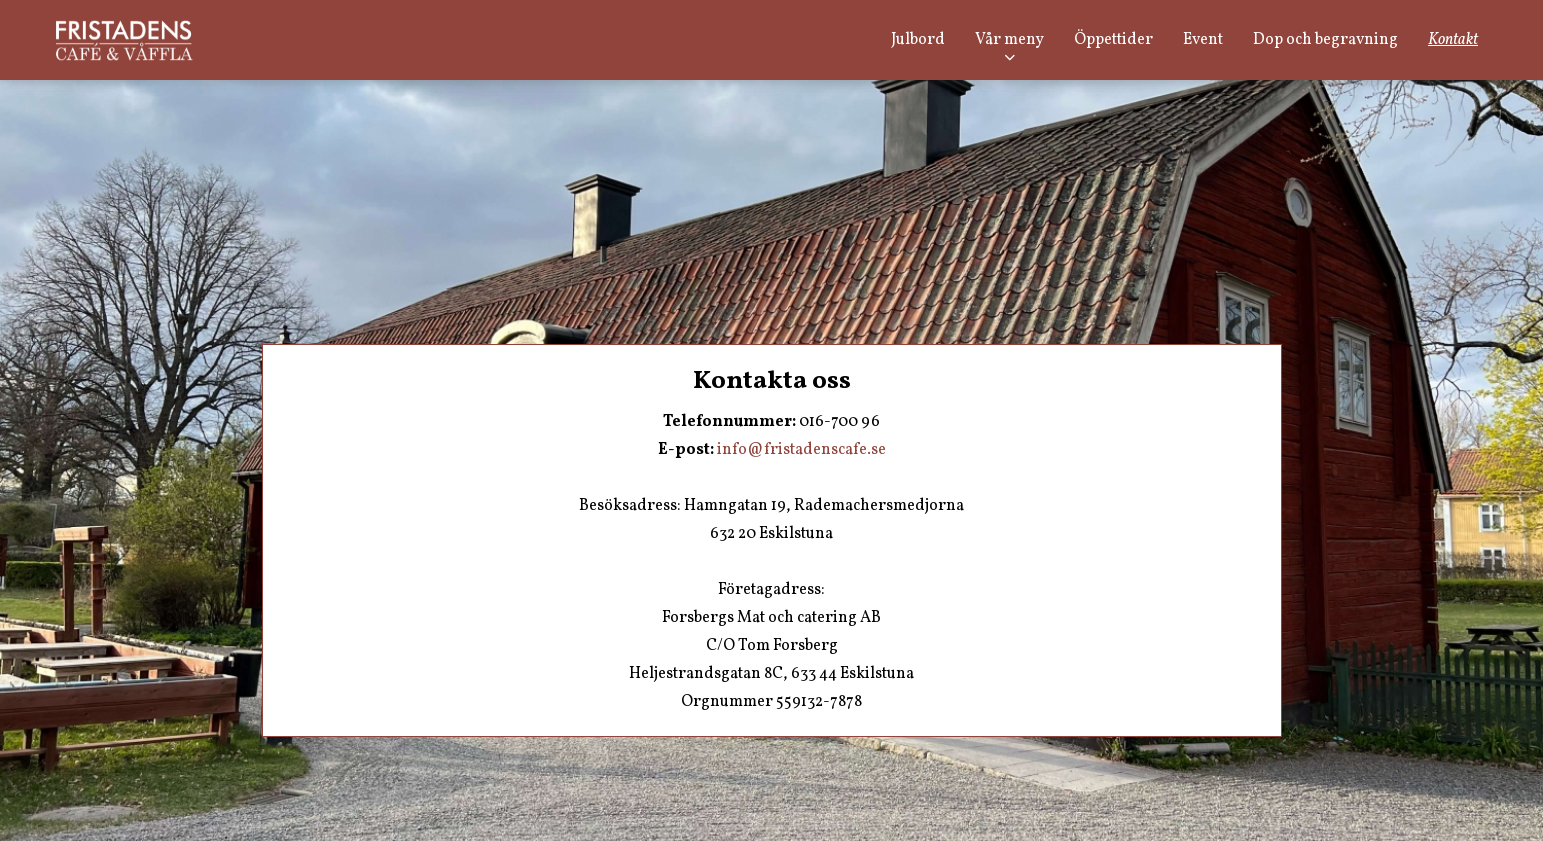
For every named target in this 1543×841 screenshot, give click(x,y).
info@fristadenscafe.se (801, 450)
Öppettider (1113, 40)
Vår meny (1009, 40)
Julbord (918, 40)
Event (1203, 40)
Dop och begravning (1325, 40)
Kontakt (1453, 40)
